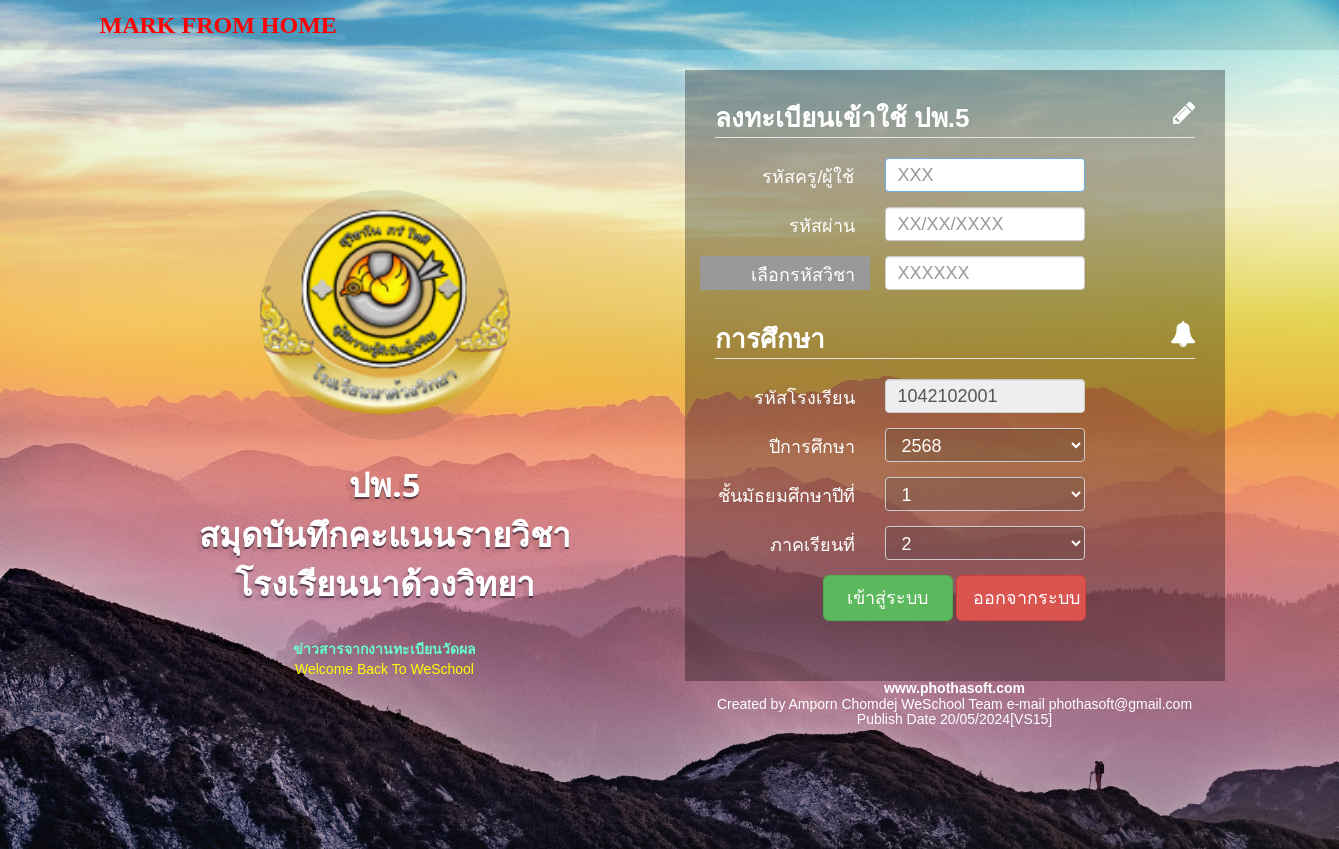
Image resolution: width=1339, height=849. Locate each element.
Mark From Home (218, 25)
